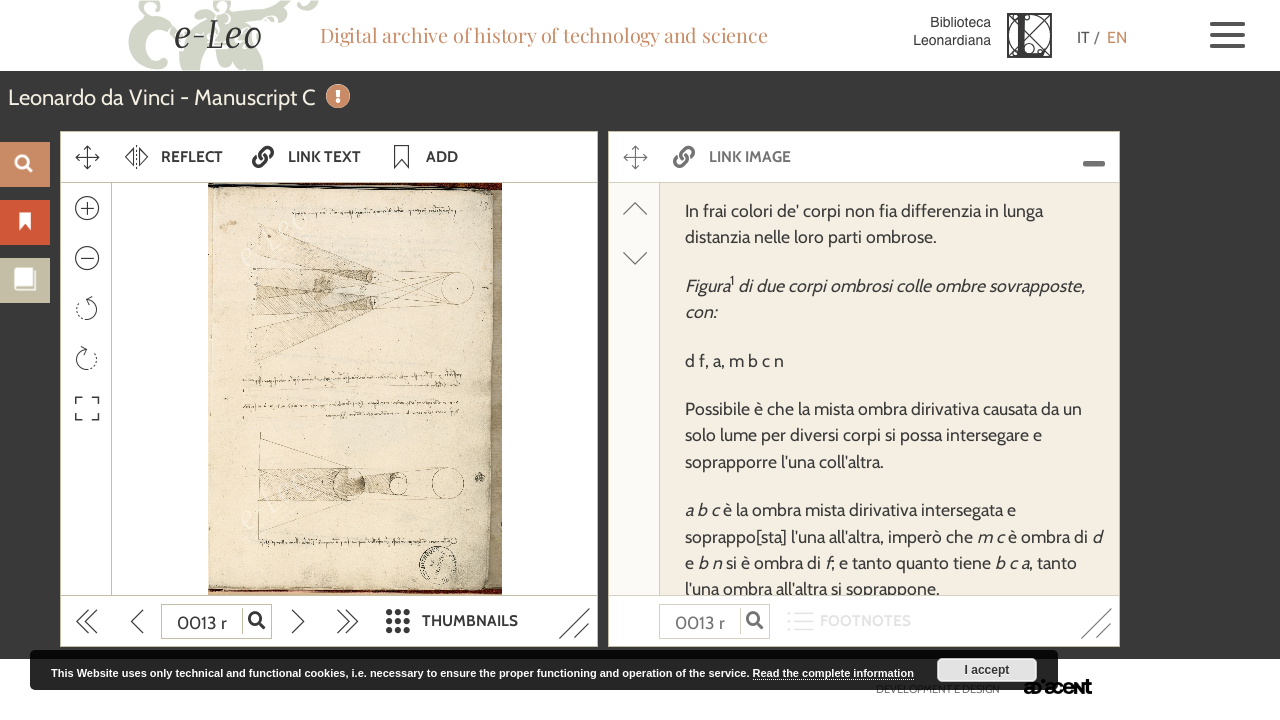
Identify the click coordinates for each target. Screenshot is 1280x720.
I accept (987, 670)
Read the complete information (833, 673)
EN (1117, 37)
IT (1083, 37)
